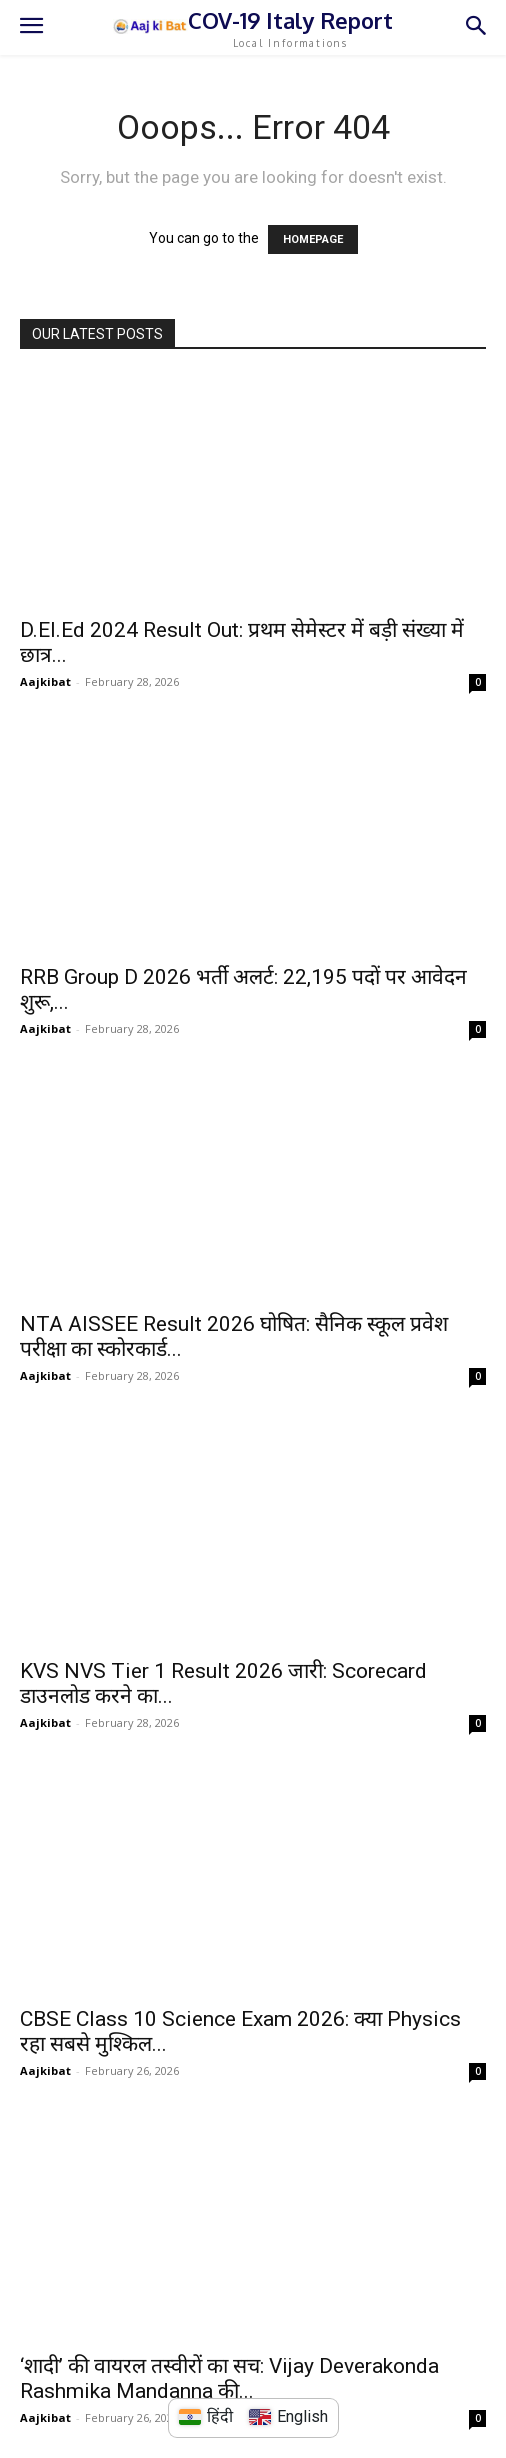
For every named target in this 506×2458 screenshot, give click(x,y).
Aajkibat (45, 681)
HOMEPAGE (313, 239)
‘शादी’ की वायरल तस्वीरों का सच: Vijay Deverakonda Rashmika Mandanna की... (229, 2378)
